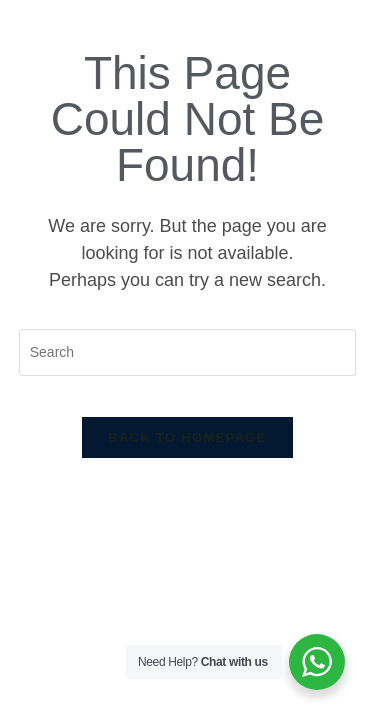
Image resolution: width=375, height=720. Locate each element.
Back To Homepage (187, 437)
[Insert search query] (188, 352)
